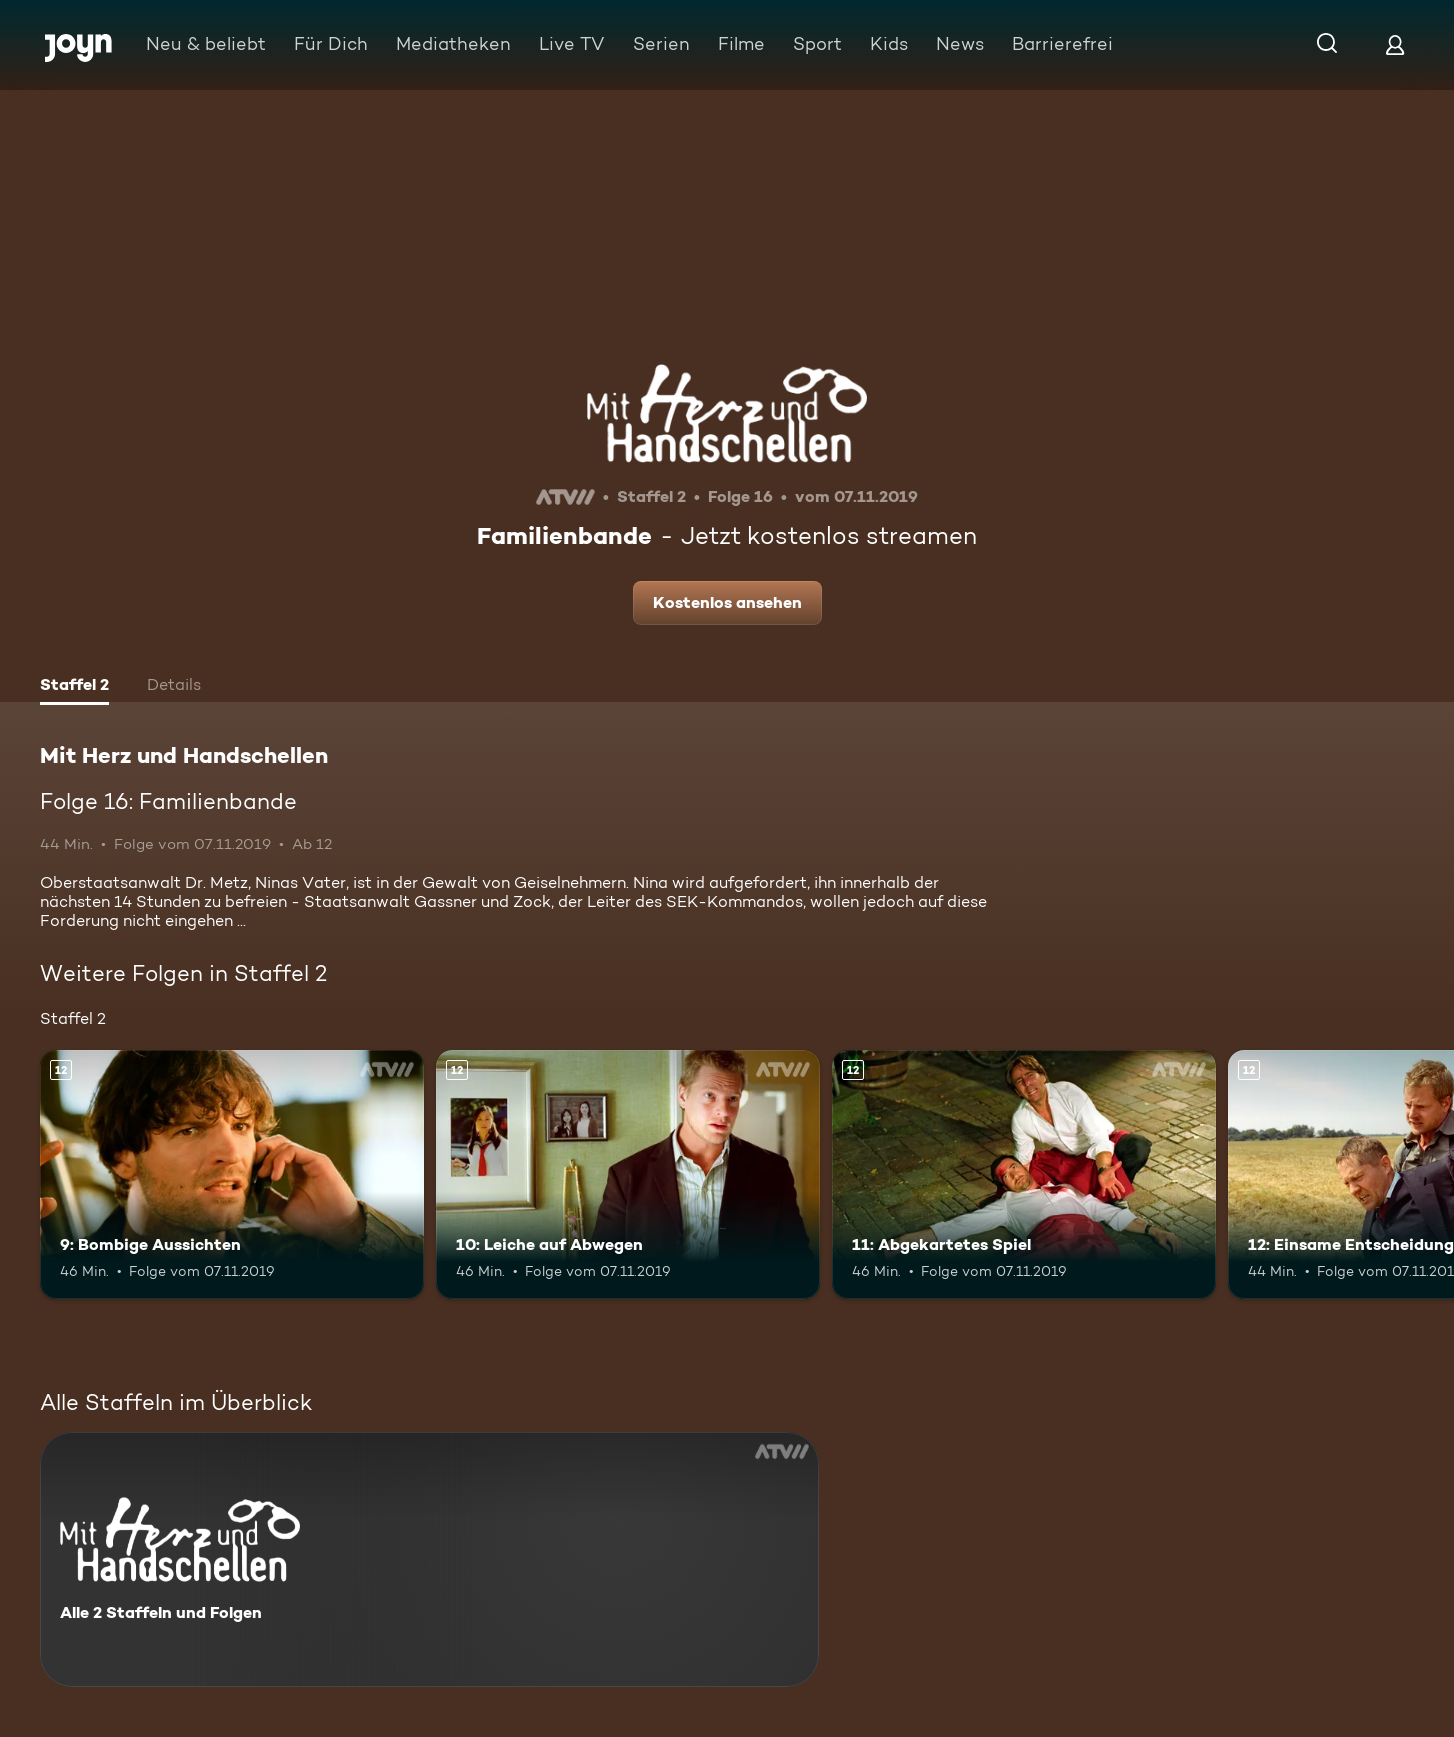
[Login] (1395, 44)
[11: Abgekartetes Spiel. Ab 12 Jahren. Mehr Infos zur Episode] (1024, 1175)
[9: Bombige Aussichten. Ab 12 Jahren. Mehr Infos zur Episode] (232, 1175)
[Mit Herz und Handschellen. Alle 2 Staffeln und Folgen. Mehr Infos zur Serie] (429, 1559)
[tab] (74, 687)
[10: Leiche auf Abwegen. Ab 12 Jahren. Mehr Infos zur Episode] (628, 1175)
